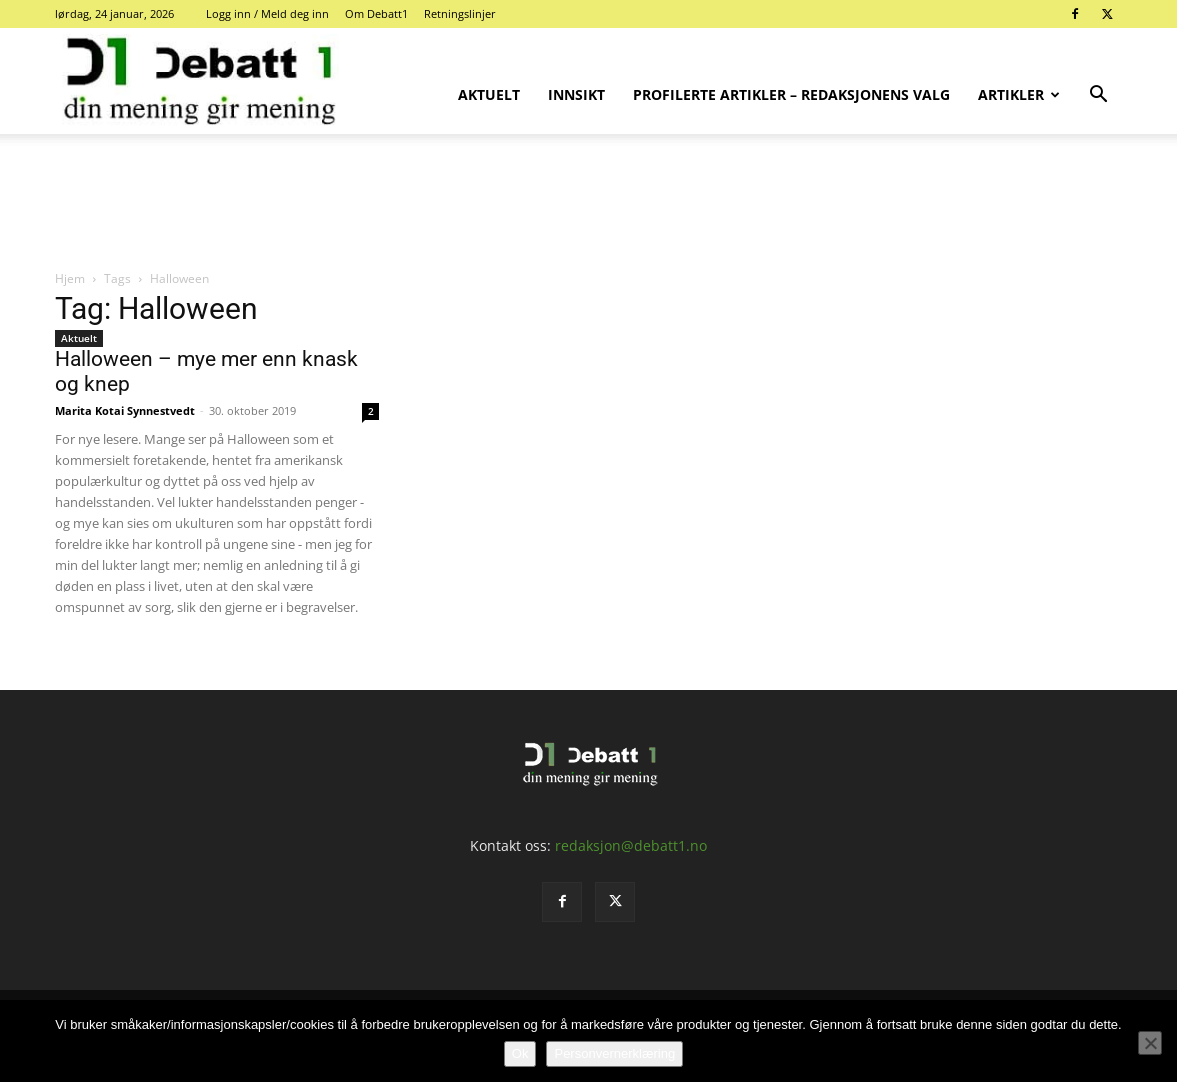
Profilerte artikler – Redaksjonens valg (791, 94)
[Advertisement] (589, 203)
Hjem (70, 278)
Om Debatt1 (376, 13)
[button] (1099, 96)
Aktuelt (489, 94)
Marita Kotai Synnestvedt (125, 410)
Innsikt (576, 94)
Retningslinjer (460, 13)
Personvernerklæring (614, 1053)
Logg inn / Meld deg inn (267, 13)
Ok (520, 1053)
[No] (1150, 1043)
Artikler (1019, 94)
